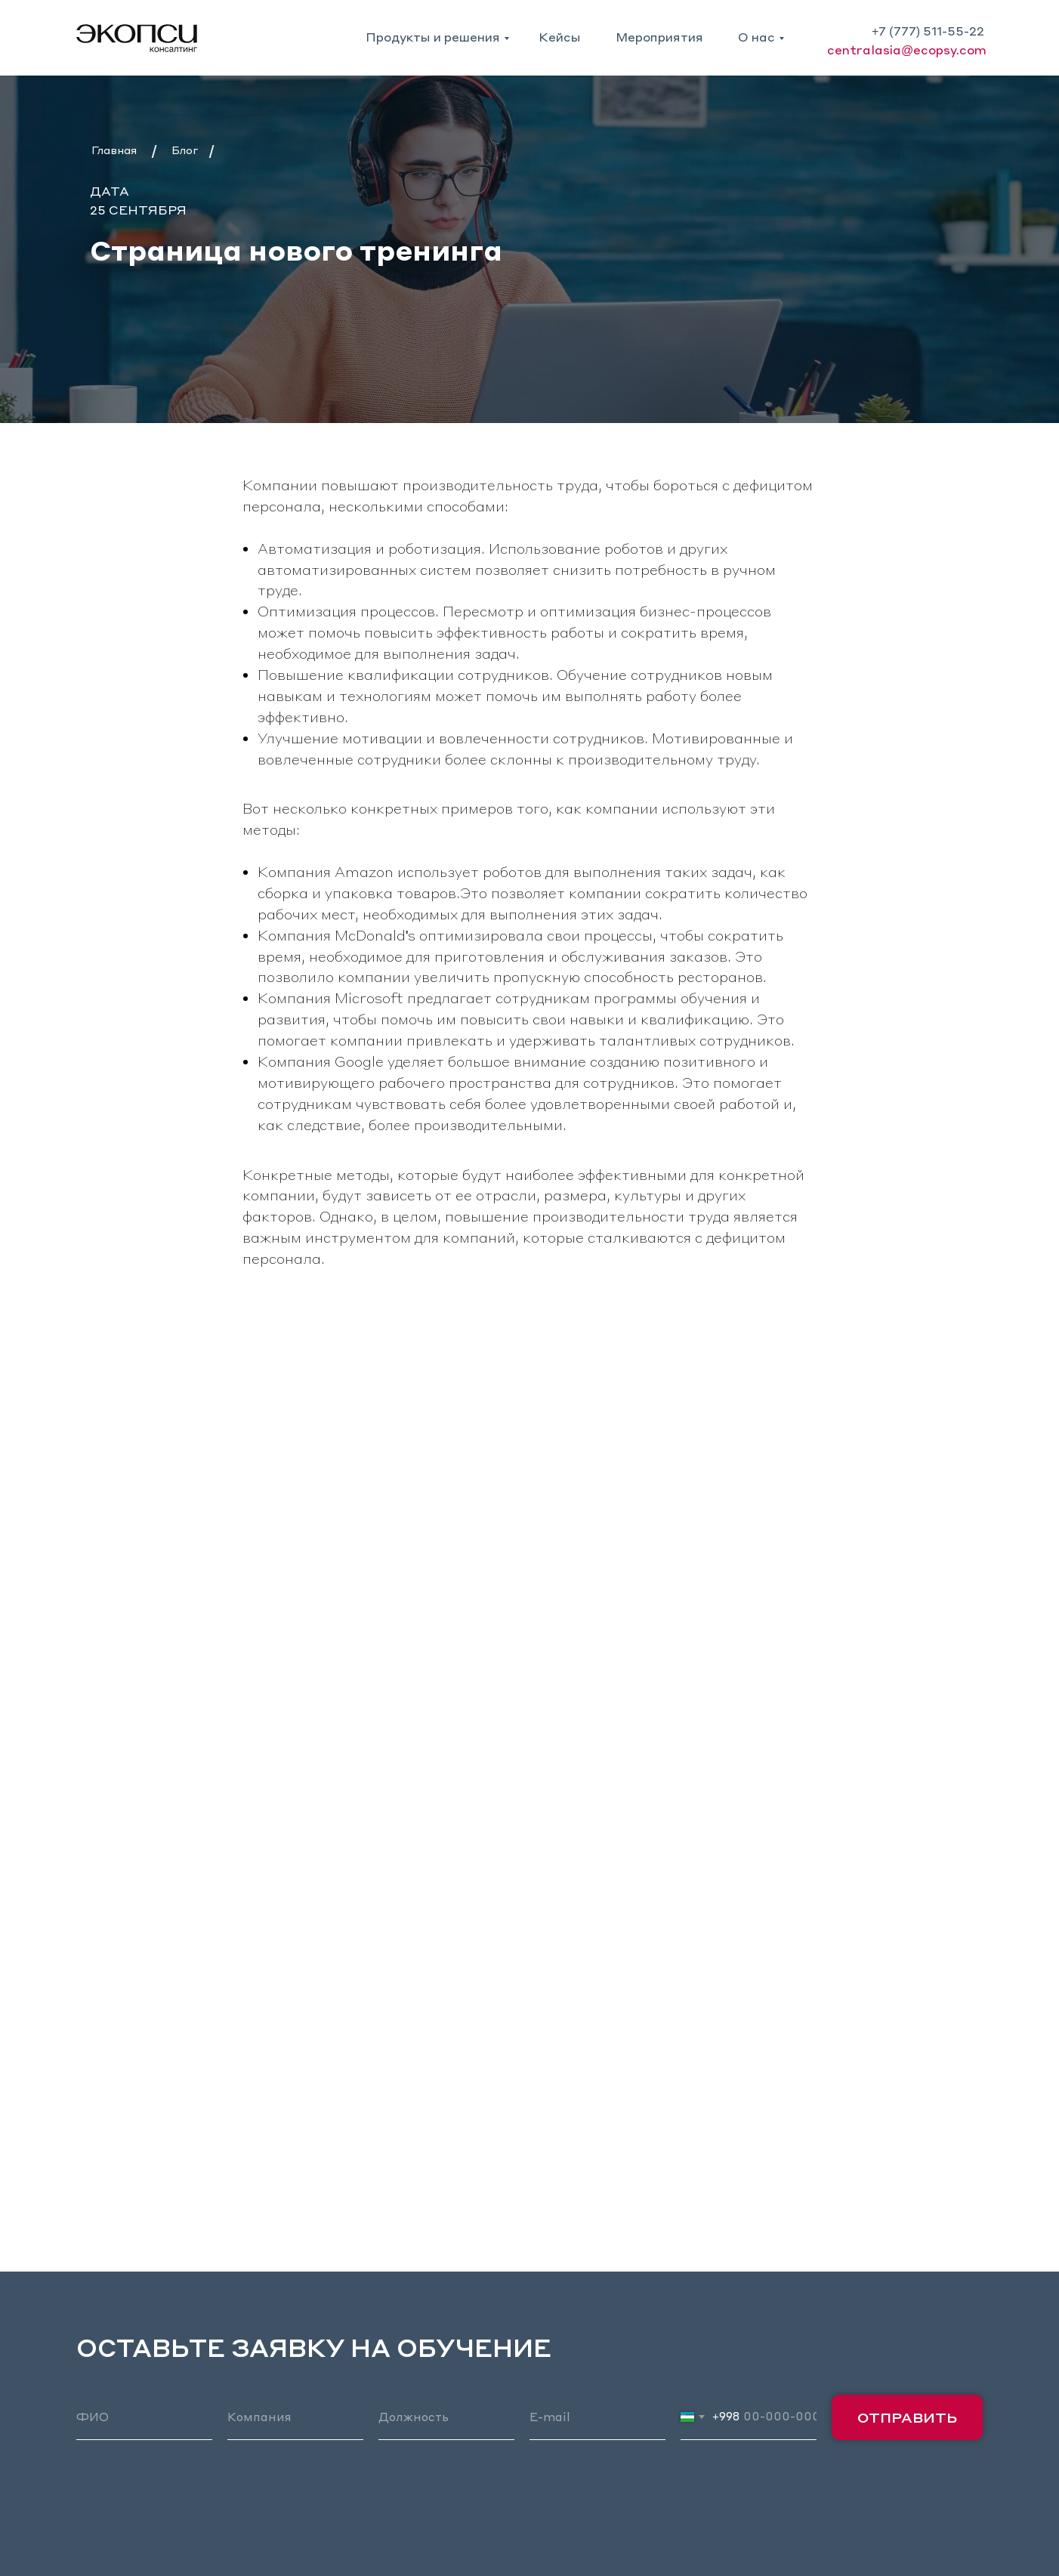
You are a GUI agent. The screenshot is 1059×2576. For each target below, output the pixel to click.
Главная (114, 149)
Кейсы (560, 37)
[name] (144, 2417)
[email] (597, 2417)
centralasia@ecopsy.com (906, 49)
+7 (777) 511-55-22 (928, 31)
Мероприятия (659, 37)
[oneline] (295, 2417)
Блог (184, 149)
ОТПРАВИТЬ (907, 2417)
